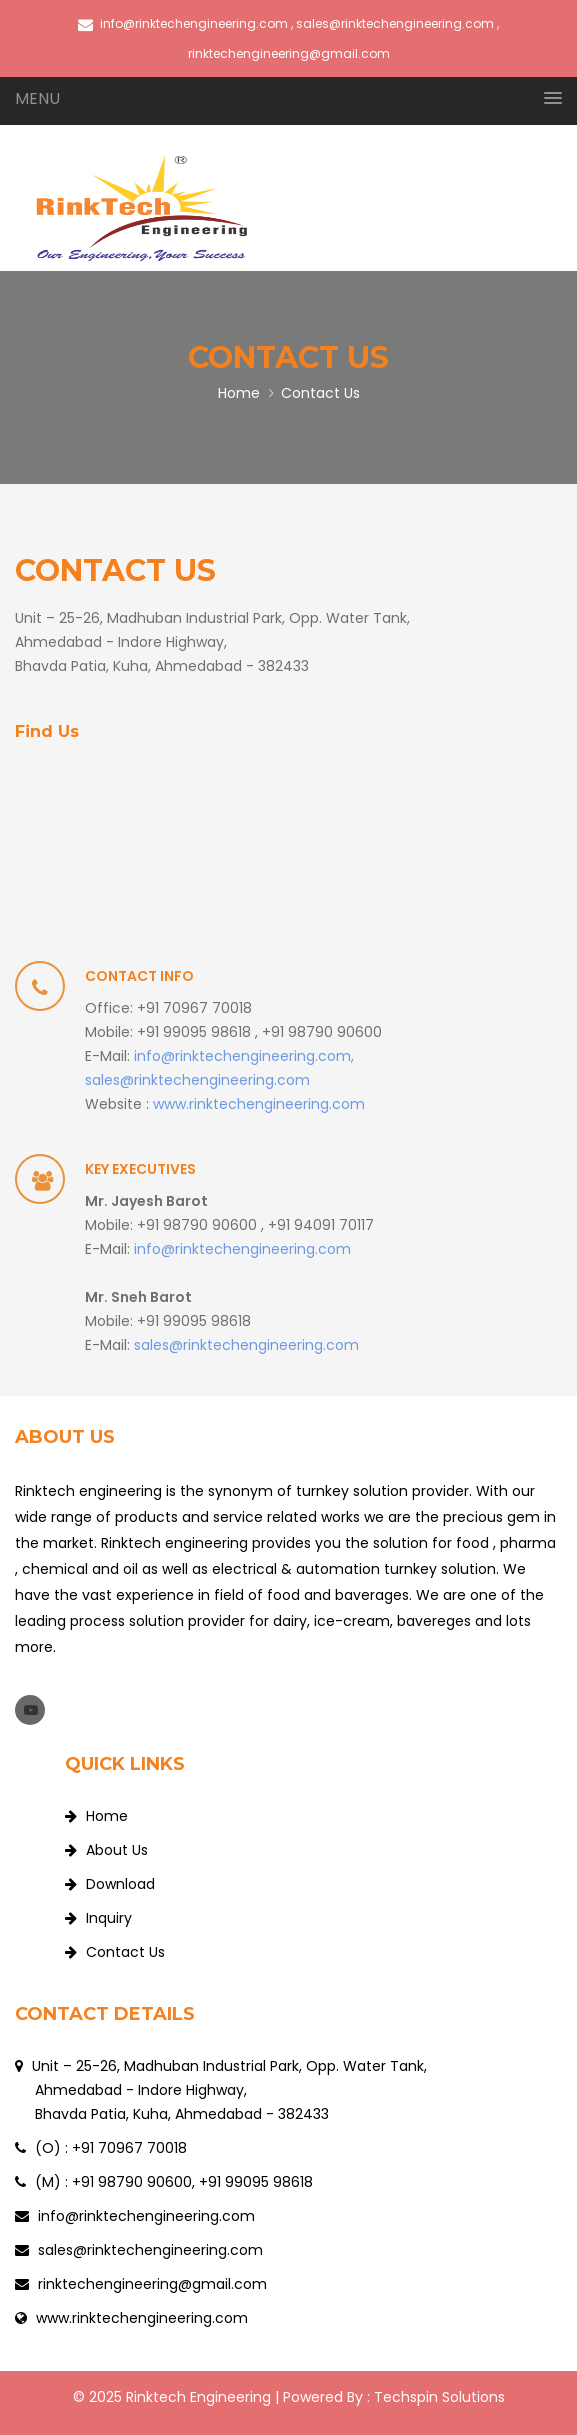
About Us (106, 1850)
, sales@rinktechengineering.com (392, 23)
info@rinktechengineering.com (183, 23)
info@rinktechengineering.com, (244, 1056)
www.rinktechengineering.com (259, 1104)
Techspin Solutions (439, 2397)
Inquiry (98, 1918)
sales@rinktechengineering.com (197, 1080)
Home (239, 393)
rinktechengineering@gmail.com (150, 2284)
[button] (288, 98)
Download (110, 1884)
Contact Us (115, 1952)
